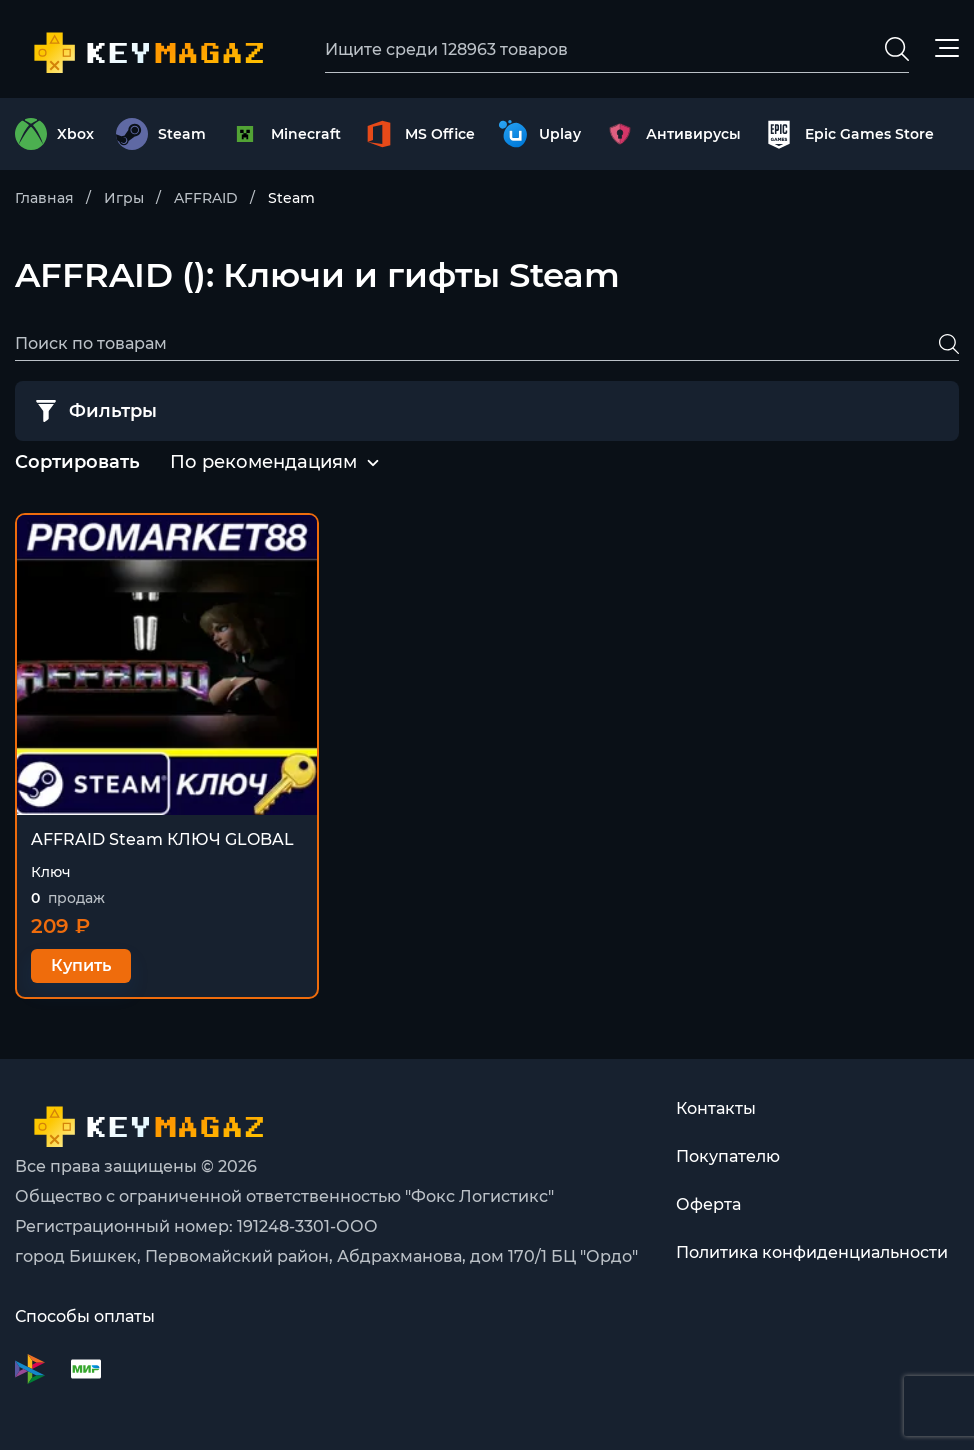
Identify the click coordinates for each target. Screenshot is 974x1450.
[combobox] (263, 463)
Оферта (708, 1204)
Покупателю (728, 1156)
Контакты (716, 1108)
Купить (81, 965)
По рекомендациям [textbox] (263, 462)
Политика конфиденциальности (812, 1252)
